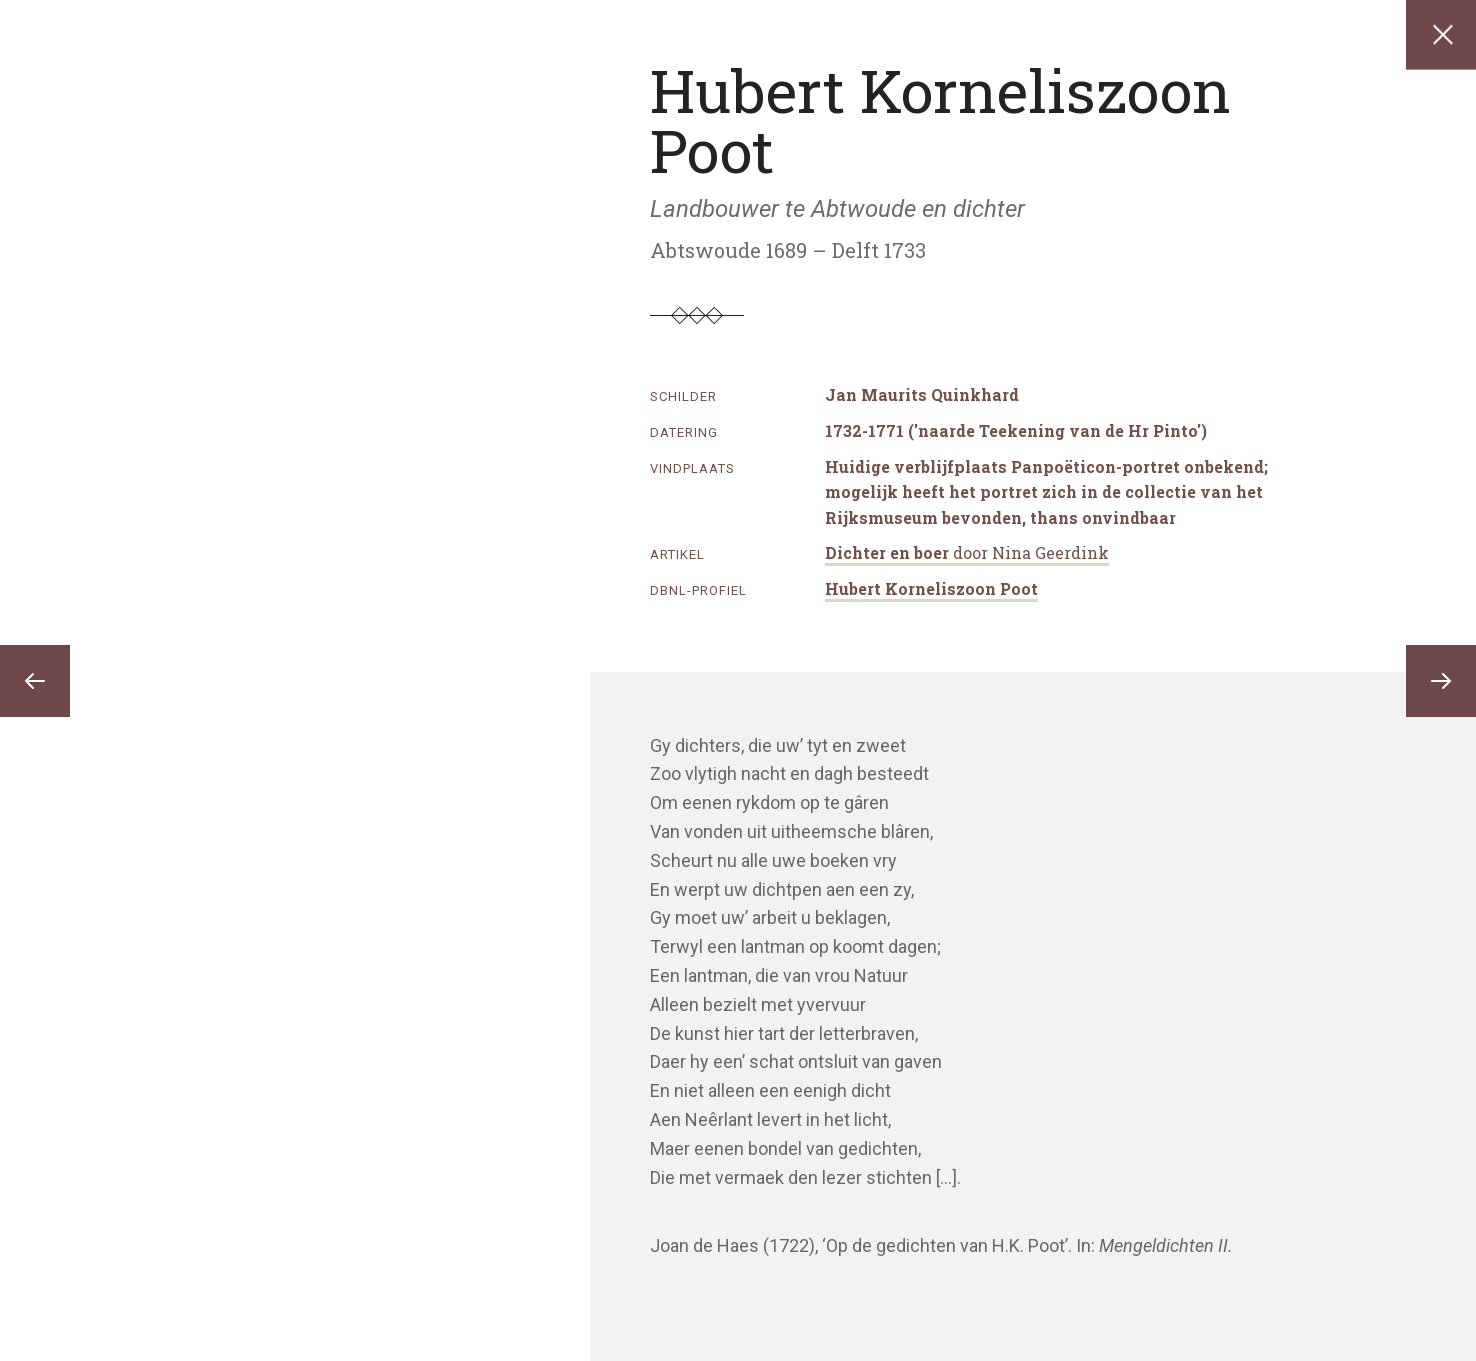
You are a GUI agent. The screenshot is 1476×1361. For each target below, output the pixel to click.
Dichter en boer (967, 552)
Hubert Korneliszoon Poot (931, 588)
